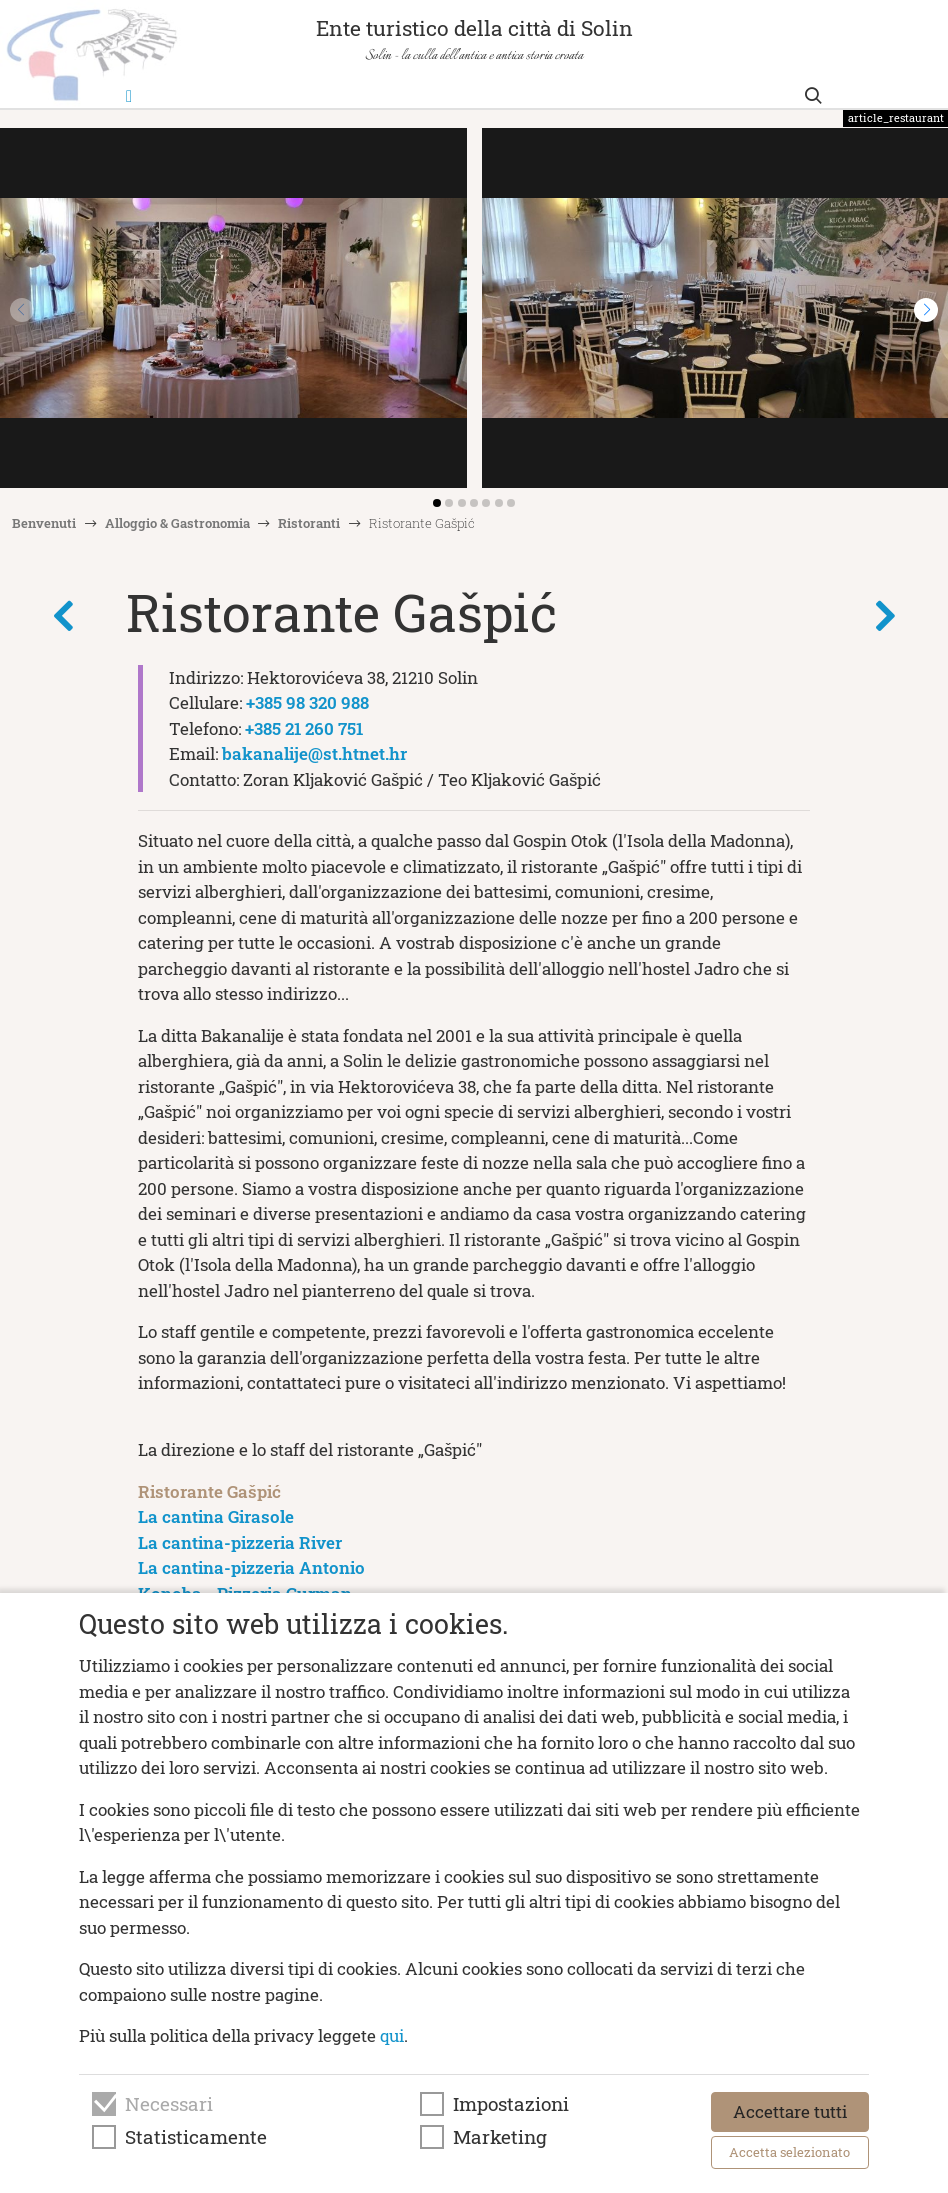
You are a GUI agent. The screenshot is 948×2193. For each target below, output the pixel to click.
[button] (926, 310)
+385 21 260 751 (304, 728)
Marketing (500, 2137)
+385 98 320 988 (307, 702)
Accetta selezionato (789, 2152)
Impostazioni (511, 2104)
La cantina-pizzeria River (240, 1542)
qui (392, 2035)
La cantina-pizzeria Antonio (251, 1567)
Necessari (169, 2104)
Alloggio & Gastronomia (177, 523)
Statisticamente (196, 2137)
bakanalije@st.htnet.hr (314, 753)
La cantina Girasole (216, 1516)
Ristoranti (309, 523)
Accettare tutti (790, 2111)
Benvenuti (44, 523)
